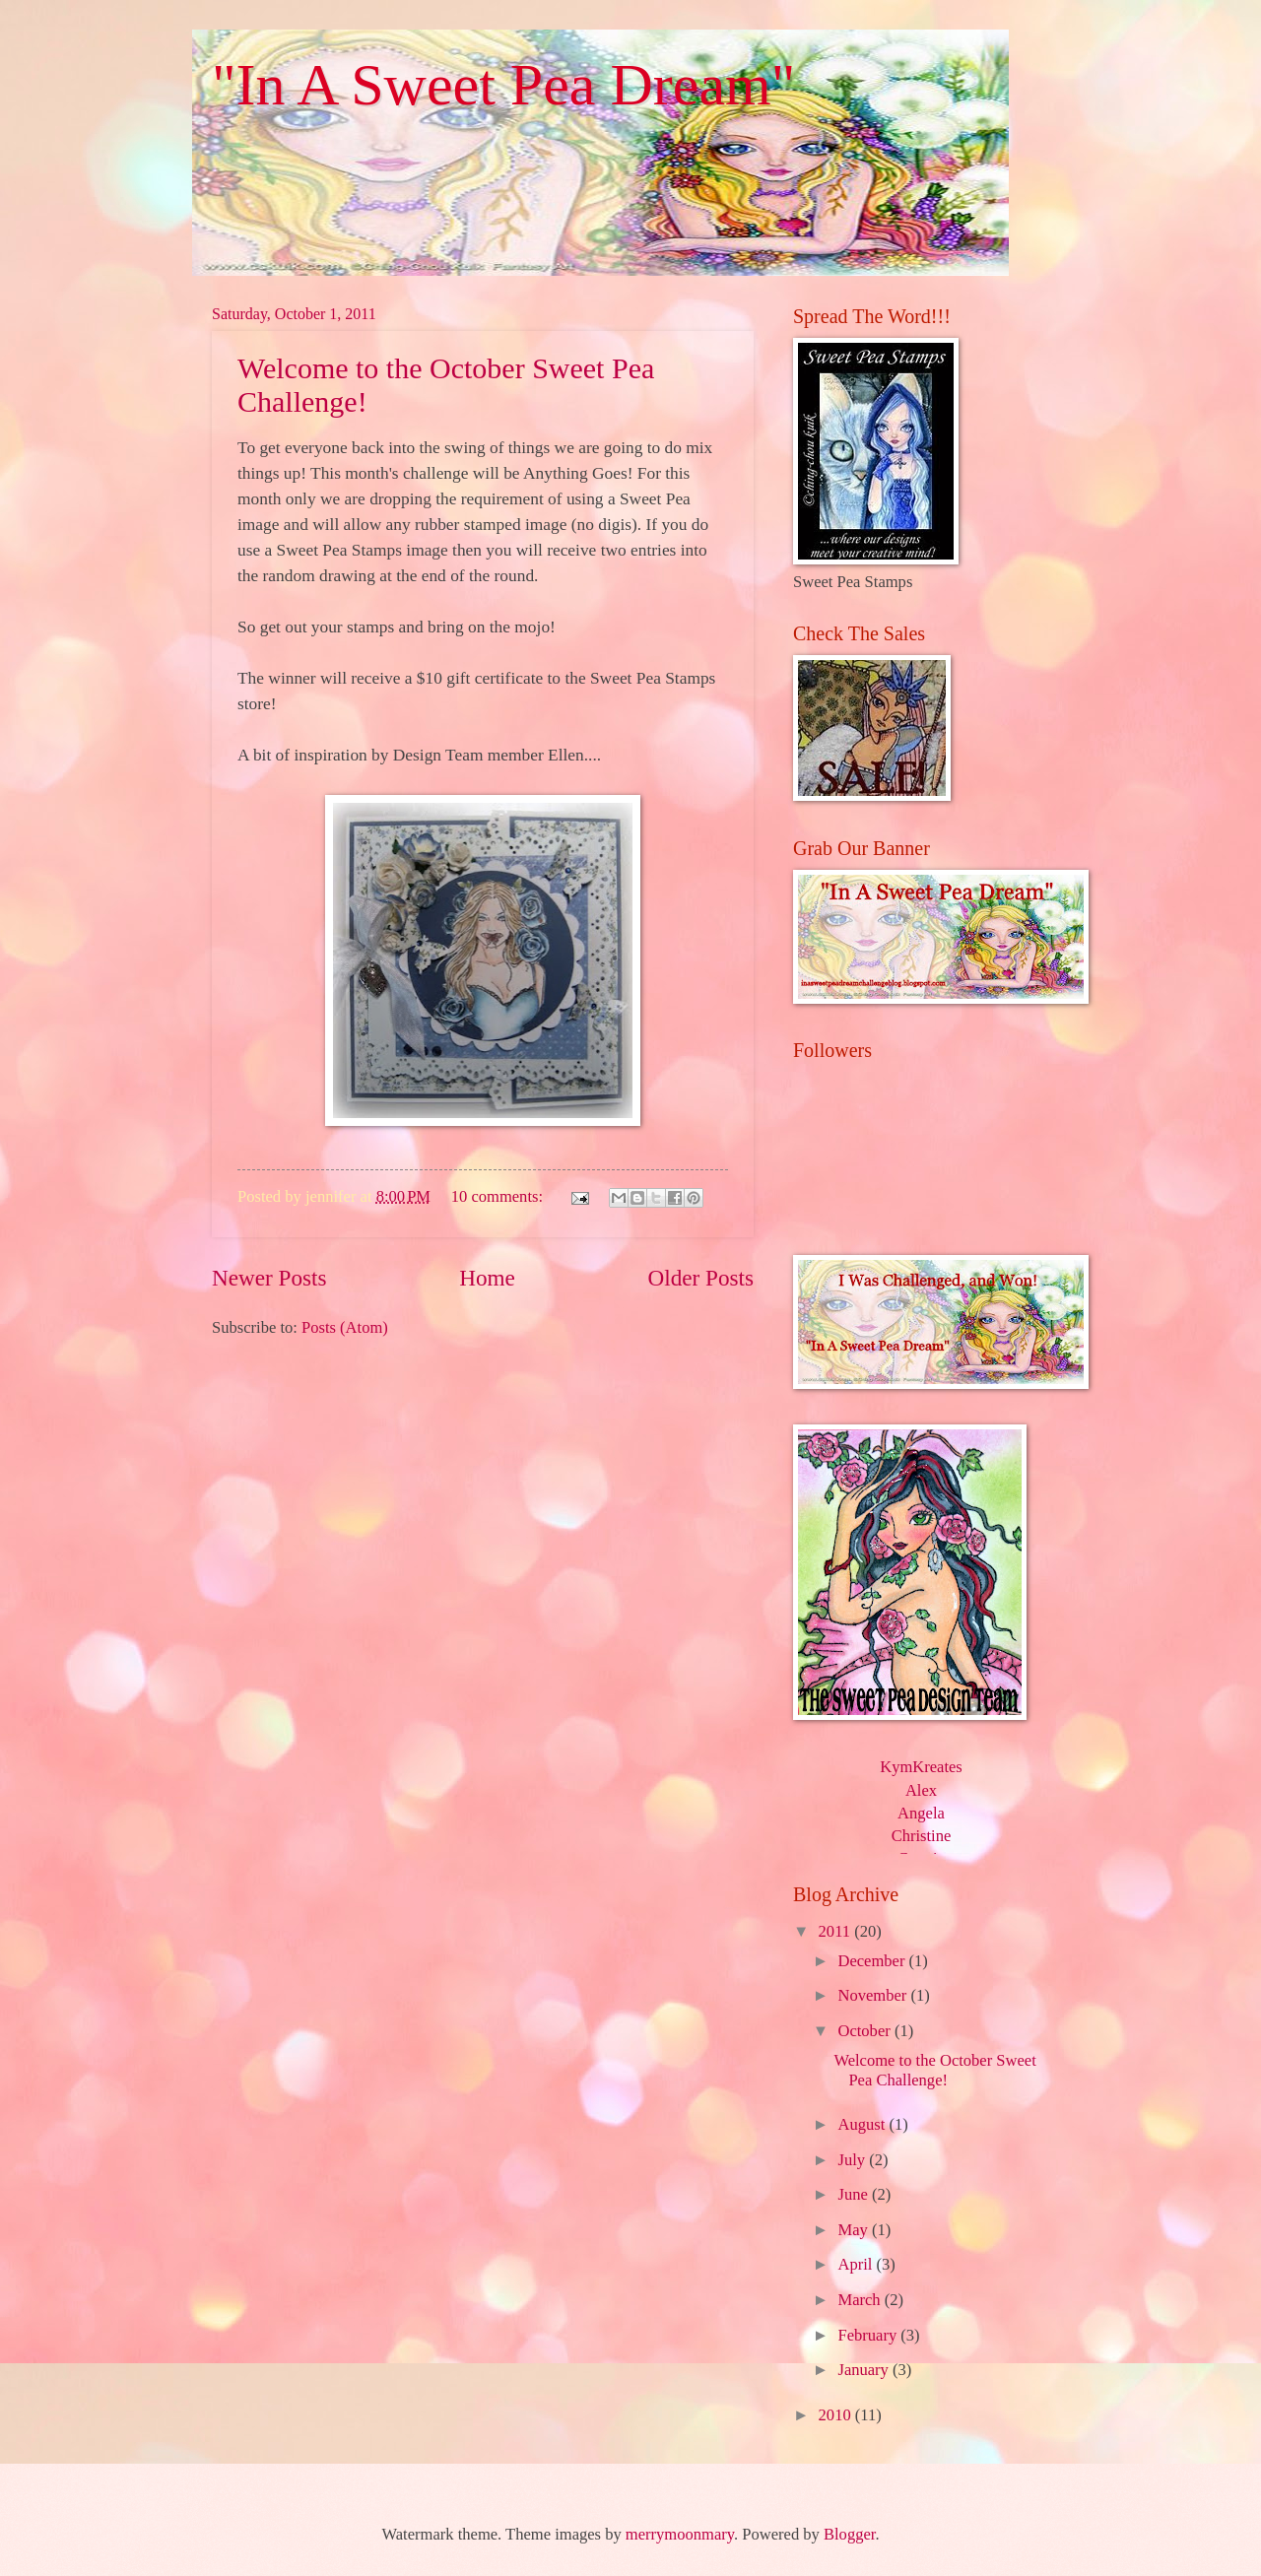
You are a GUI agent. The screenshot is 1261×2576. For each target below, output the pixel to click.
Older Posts (701, 1277)
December (872, 1960)
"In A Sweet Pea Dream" (503, 84)
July (853, 2159)
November (873, 1995)
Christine (922, 1835)
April (856, 2264)
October (865, 2030)
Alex (921, 1790)
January (865, 2369)
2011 (837, 1931)
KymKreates (921, 1766)
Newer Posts (269, 1277)
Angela (921, 1813)
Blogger (849, 2534)
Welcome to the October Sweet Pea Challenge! (934, 2070)
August (863, 2124)
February (868, 2335)
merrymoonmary (680, 2534)
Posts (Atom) (344, 1327)
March (860, 2299)
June (854, 2194)
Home (487, 1277)
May (854, 2229)
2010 (837, 2415)
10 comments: (499, 1196)
